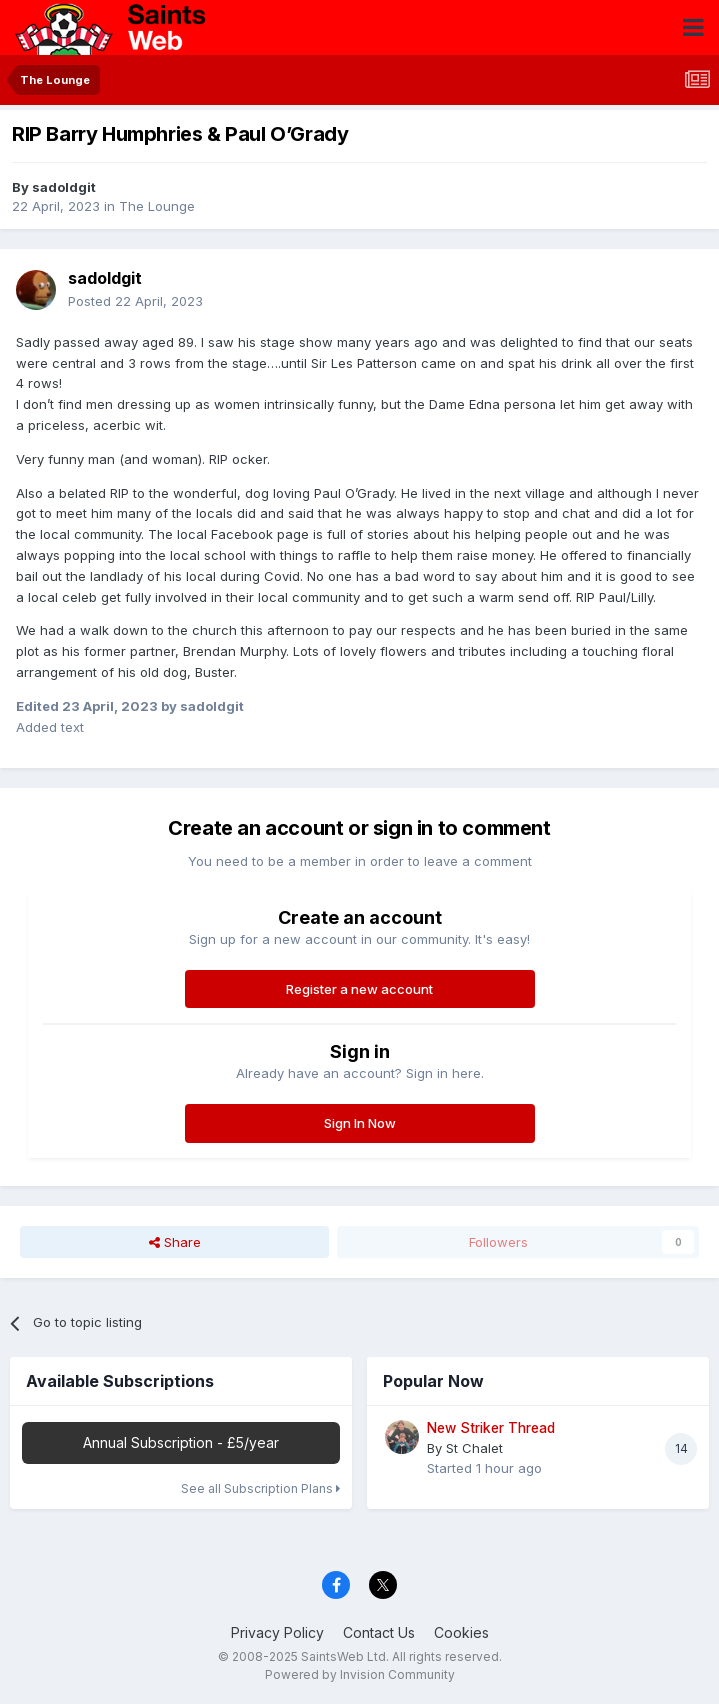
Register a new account (359, 989)
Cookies (461, 1632)
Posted (135, 301)
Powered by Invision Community (360, 1674)
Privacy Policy (277, 1632)
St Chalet (474, 1448)
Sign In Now (360, 1123)
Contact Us (379, 1632)
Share (175, 1242)
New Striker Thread (491, 1428)
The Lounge (157, 206)
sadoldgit (64, 187)
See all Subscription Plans (260, 1488)
